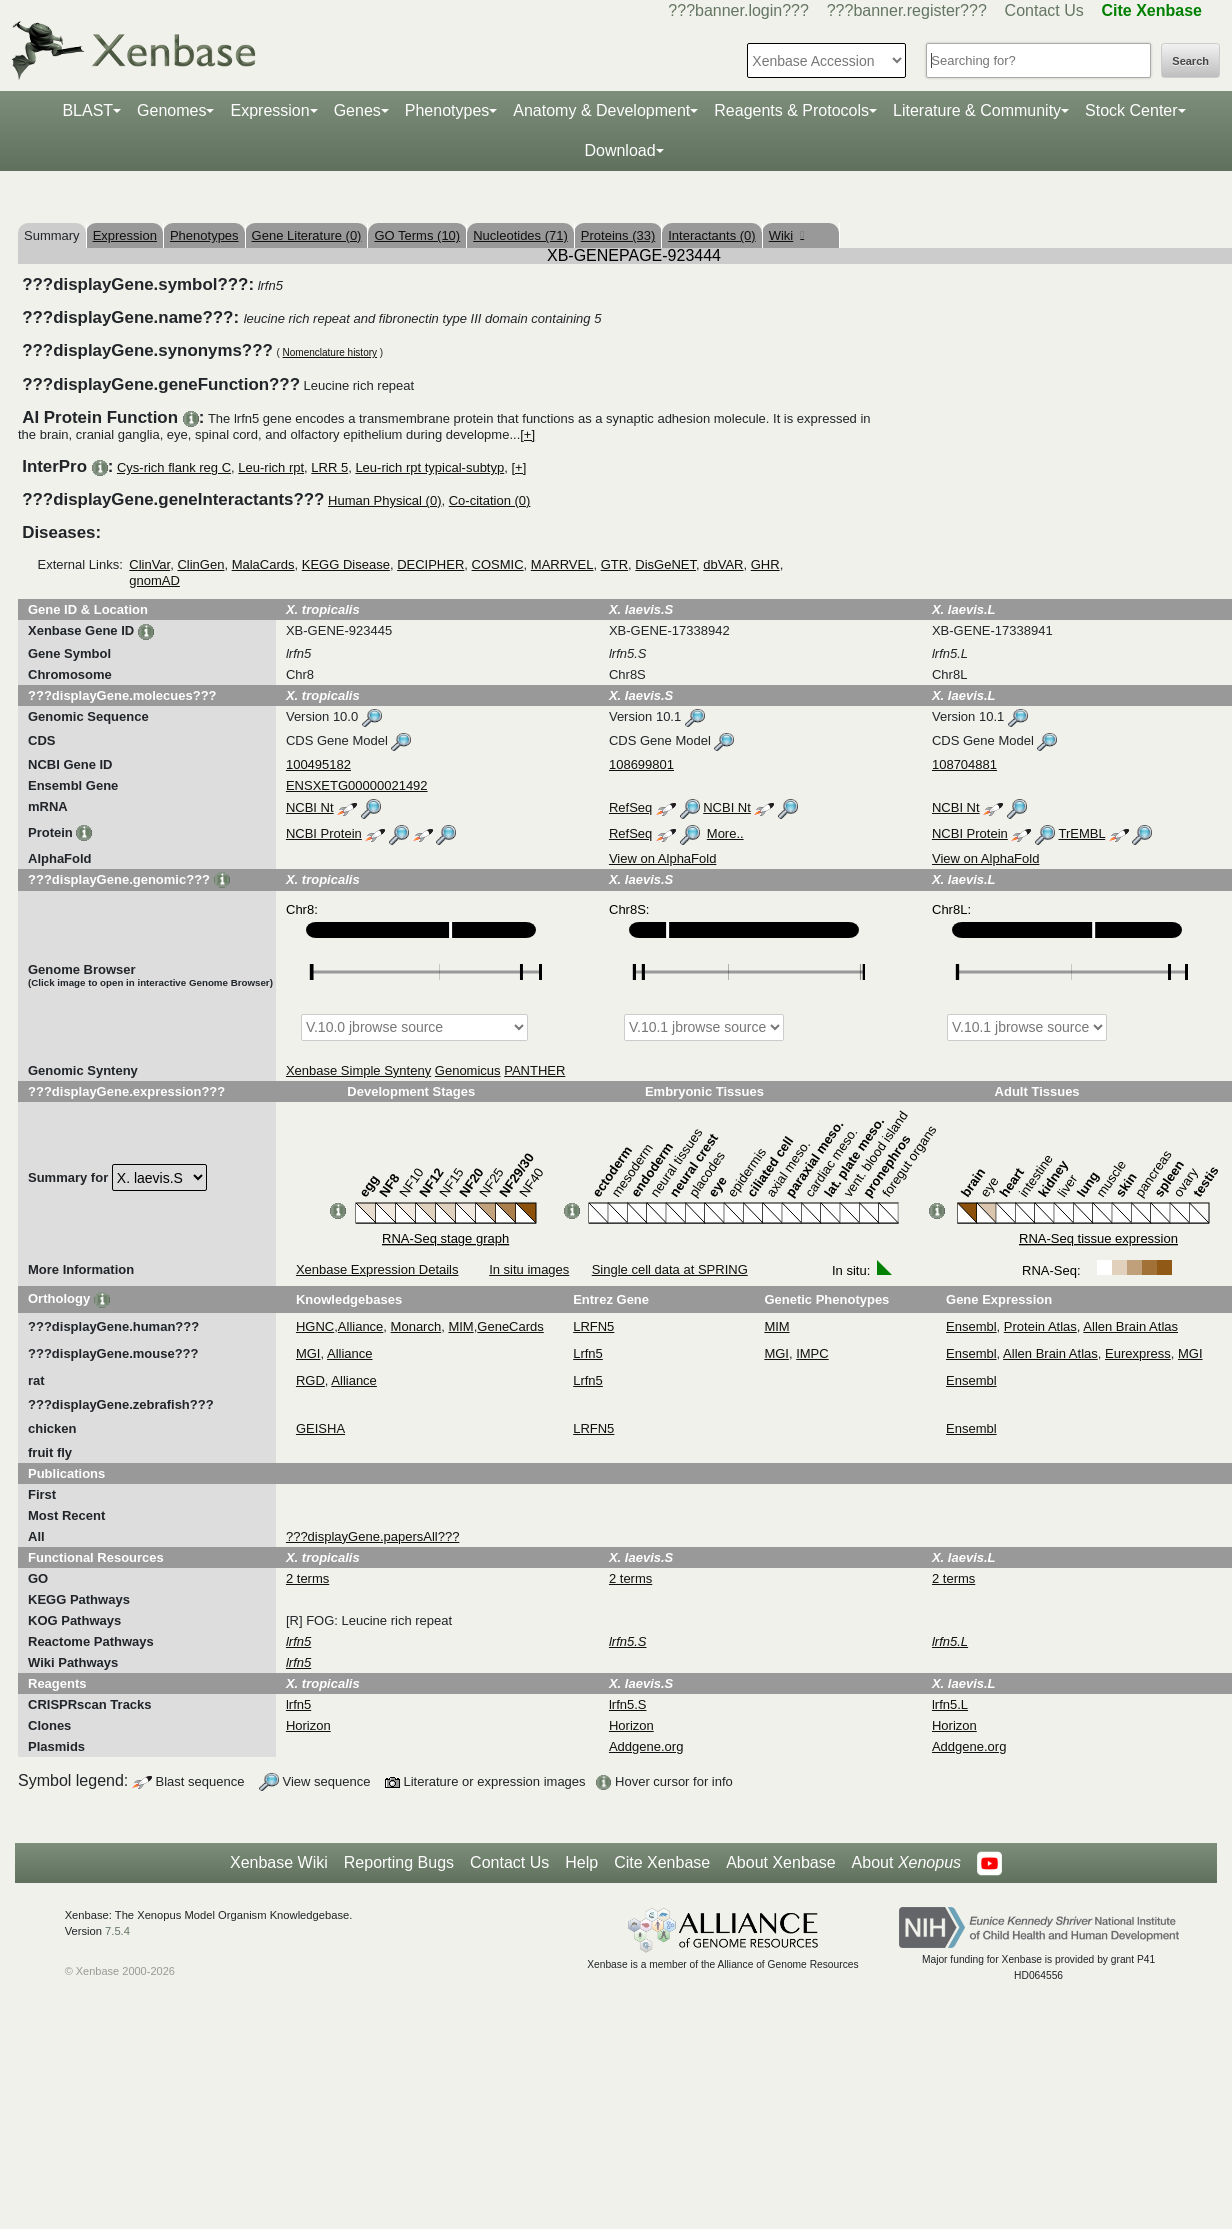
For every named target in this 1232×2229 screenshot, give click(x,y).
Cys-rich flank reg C (174, 467)
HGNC (315, 1326)
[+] (527, 434)
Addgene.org (646, 1746)
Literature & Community (977, 110)
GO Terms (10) (417, 235)
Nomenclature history (330, 352)
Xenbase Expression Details (377, 1269)
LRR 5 (329, 467)
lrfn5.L (950, 1704)
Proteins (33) (618, 235)
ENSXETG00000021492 (357, 785)
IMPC (812, 1353)
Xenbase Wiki (279, 1862)
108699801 (641, 764)
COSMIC (498, 564)
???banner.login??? (738, 10)
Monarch (416, 1326)
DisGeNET (665, 564)
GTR (614, 564)
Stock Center (1131, 110)
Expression (269, 110)
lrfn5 (298, 1704)
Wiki (786, 235)
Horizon (308, 1725)
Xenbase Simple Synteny (358, 1070)
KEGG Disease (346, 564)
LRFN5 (593, 1326)
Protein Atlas (1040, 1326)
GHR (765, 564)
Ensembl (971, 1326)
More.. (725, 833)
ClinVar (149, 564)
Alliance (361, 1326)
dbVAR (723, 564)
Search (1190, 61)
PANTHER (534, 1070)
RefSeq (630, 807)
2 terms (307, 1578)
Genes (357, 110)
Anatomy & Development (601, 110)
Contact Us (1044, 10)
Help (581, 1862)
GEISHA (320, 1428)
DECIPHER (430, 564)
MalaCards (263, 564)
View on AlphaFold (662, 858)
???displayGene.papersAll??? (372, 1536)
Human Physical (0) (384, 500)
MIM (460, 1326)
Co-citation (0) (490, 500)
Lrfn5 (588, 1353)
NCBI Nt (310, 807)
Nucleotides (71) (520, 235)
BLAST (87, 110)
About (906, 1863)
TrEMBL (1081, 833)
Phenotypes (447, 110)
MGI (308, 1353)
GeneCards (510, 1326)
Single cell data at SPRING (670, 1269)
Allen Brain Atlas (1130, 1326)
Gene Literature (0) (307, 235)
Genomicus (468, 1070)
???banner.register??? (907, 10)
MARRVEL (562, 564)
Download (619, 150)
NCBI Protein (324, 833)
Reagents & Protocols (791, 110)
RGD (310, 1380)
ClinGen (200, 564)
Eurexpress (1138, 1353)
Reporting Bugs (399, 1862)
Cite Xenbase (662, 1862)
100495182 (318, 764)
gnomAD (154, 580)
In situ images (529, 1269)
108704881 (964, 764)
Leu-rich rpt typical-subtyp (429, 467)
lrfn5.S (628, 1704)
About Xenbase (780, 1862)
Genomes (171, 110)
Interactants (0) (711, 235)
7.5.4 (117, 1931)
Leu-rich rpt (271, 467)
